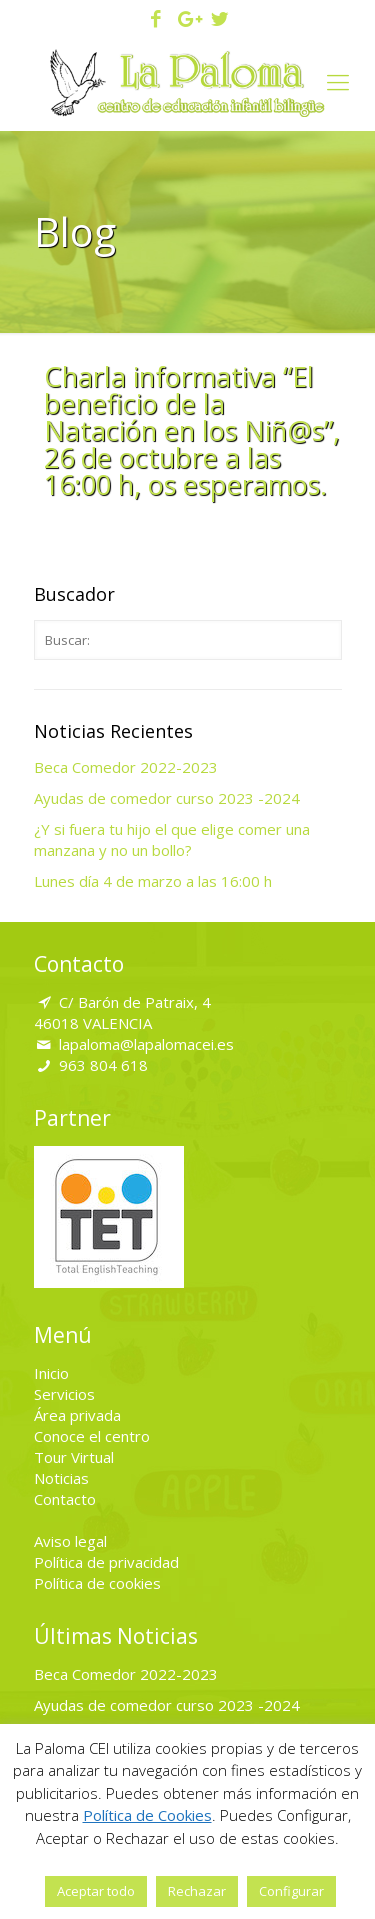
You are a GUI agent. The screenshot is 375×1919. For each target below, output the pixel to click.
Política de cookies (97, 1583)
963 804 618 (103, 1065)
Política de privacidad (106, 1562)
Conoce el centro (92, 1436)
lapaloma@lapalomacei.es (146, 1044)
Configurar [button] (291, 1891)
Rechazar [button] (197, 1891)
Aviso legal (70, 1541)
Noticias (61, 1478)
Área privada (77, 1415)
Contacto (65, 1499)
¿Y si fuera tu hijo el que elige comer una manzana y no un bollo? (172, 839)
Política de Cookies (147, 1815)
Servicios (64, 1394)
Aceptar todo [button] (96, 1891)
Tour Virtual (74, 1457)
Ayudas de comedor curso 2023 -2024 (167, 798)
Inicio (51, 1373)
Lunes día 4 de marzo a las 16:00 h (153, 881)
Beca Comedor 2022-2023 (126, 767)
